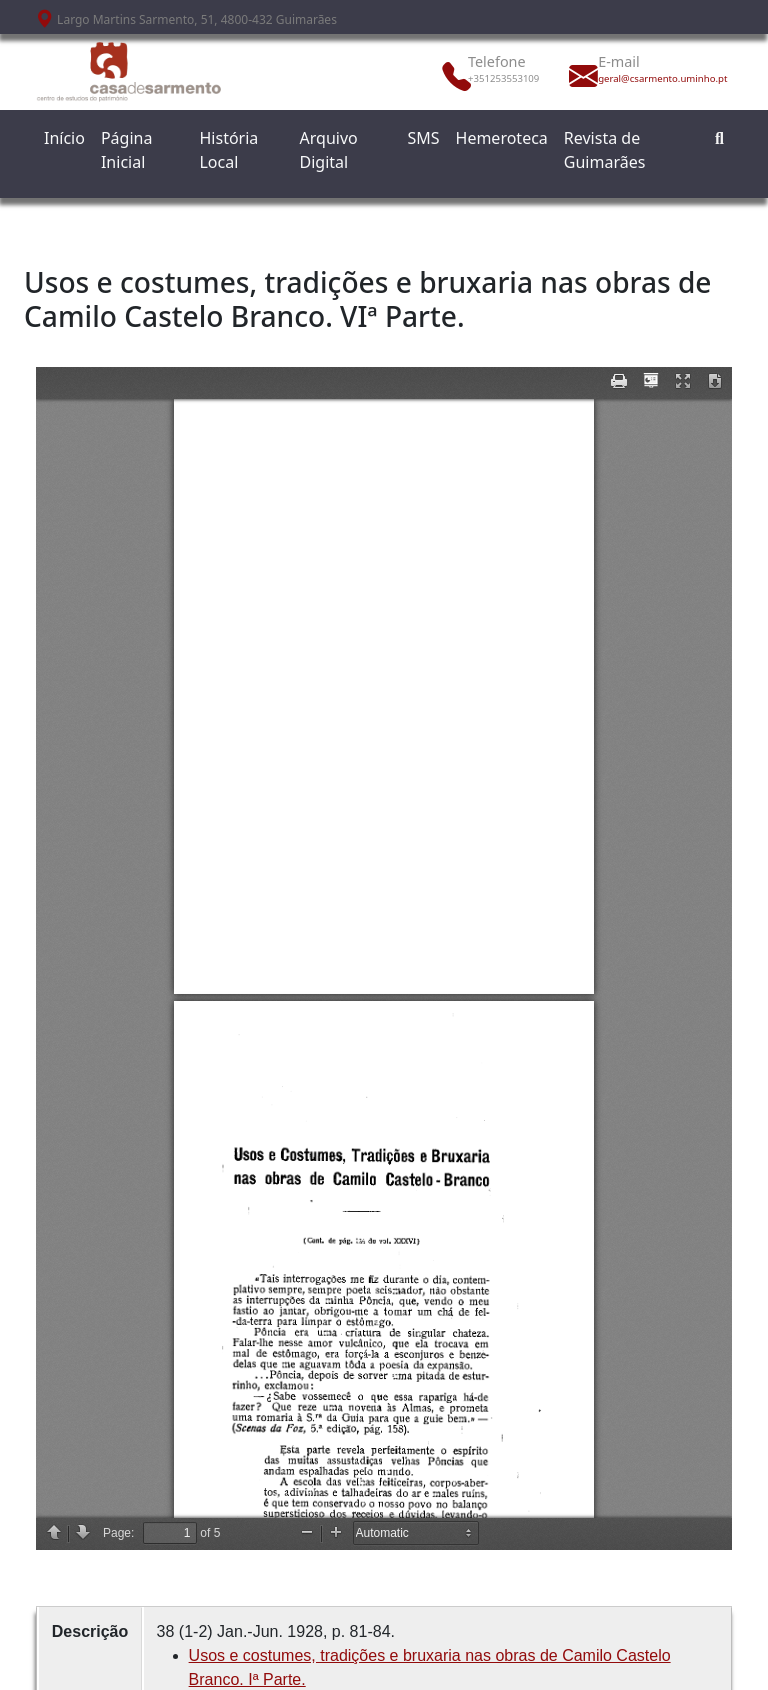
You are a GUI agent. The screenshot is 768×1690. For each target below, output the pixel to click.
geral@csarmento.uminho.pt (642, 78)
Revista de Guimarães (605, 150)
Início (64, 138)
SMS (423, 138)
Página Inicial (127, 150)
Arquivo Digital (329, 150)
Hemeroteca (502, 138)
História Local (228, 150)
